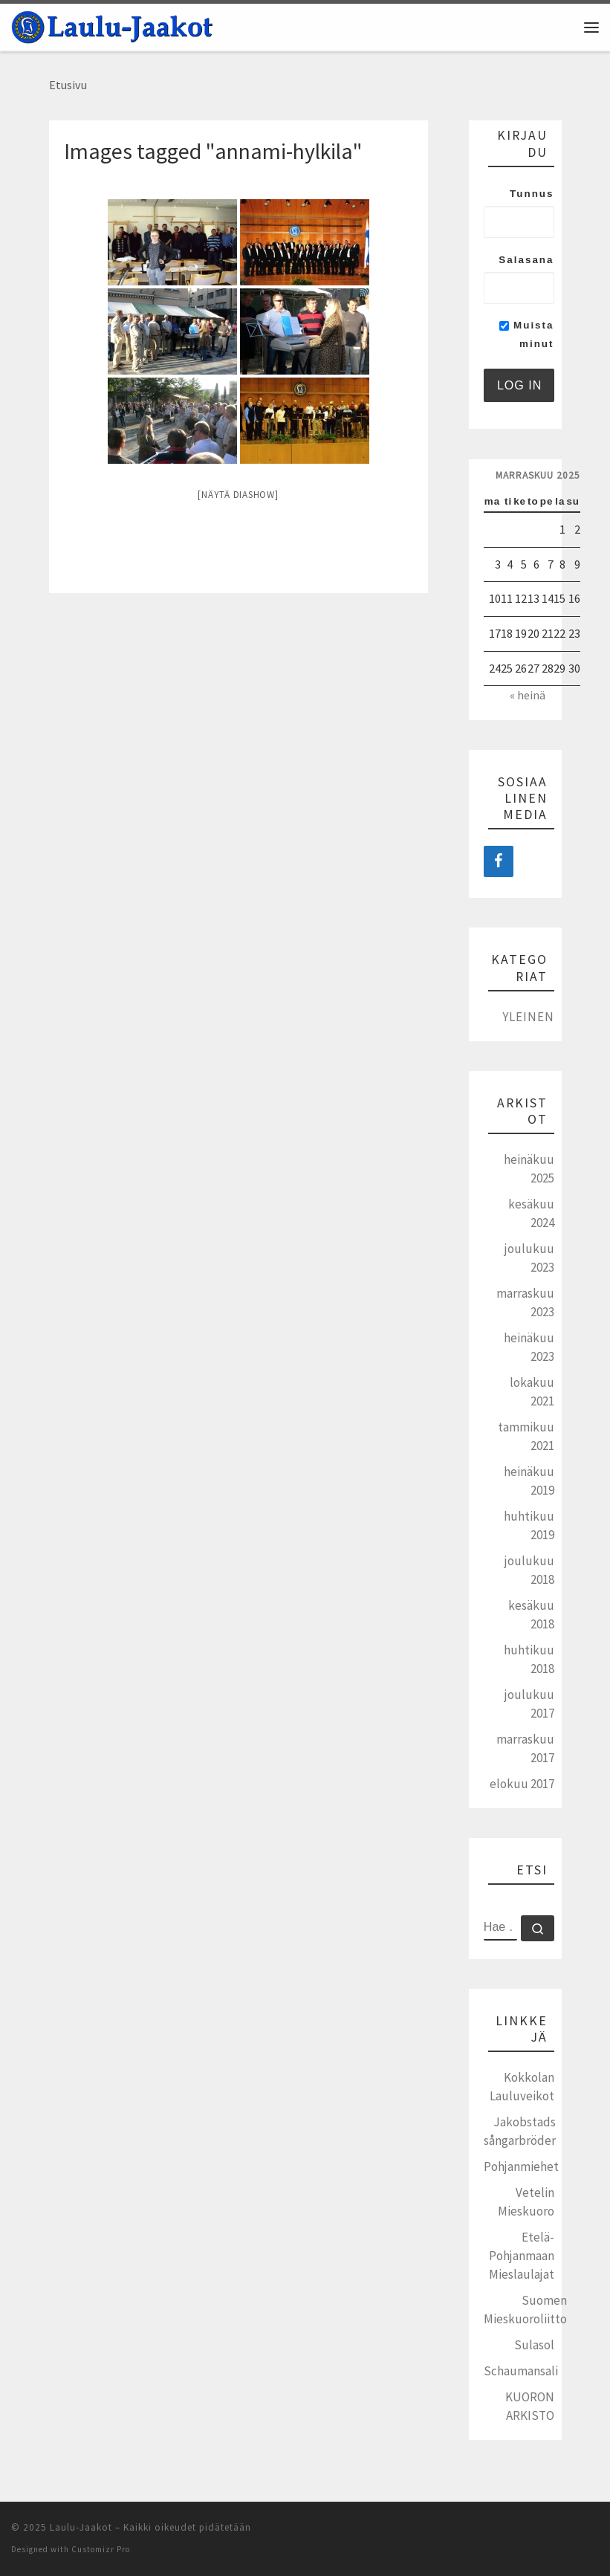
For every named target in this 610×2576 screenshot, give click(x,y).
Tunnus (532, 193)
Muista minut (526, 334)
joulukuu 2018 (529, 1570)
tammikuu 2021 (526, 1436)
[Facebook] (498, 861)
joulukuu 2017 (529, 1703)
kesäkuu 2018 (531, 1614)
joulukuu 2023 (529, 1257)
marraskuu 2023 (525, 1302)
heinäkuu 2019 (529, 1480)
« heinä (527, 694)
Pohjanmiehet (521, 2166)
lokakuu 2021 (532, 1391)
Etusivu (68, 84)
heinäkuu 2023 (529, 1347)
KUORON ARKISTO (529, 2406)
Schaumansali (521, 2371)
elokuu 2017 (522, 1784)
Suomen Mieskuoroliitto (525, 2309)
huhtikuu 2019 (529, 1525)
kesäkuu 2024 (531, 1213)
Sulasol (534, 2345)
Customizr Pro (100, 2549)
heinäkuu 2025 (529, 1168)
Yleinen (528, 1017)
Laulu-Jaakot (81, 2527)
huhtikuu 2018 (529, 1659)
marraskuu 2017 (525, 1748)
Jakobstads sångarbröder (520, 2131)
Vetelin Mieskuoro (526, 2201)
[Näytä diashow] (238, 494)
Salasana (526, 259)
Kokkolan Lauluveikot (522, 2086)
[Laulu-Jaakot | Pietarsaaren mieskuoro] (112, 25)
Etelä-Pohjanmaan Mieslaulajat (521, 2255)
